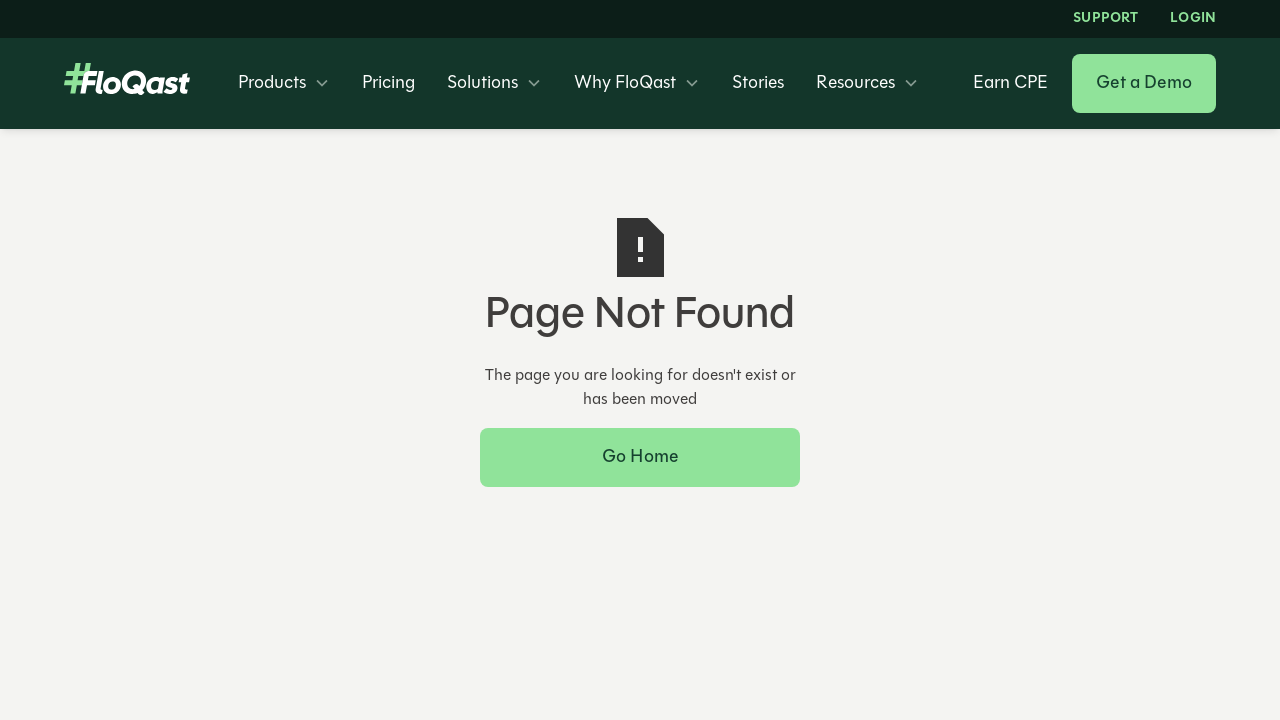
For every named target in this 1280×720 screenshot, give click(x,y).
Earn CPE (1010, 84)
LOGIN (1193, 19)
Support (1105, 19)
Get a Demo (1144, 83)
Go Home (640, 457)
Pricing (388, 84)
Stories (758, 84)
